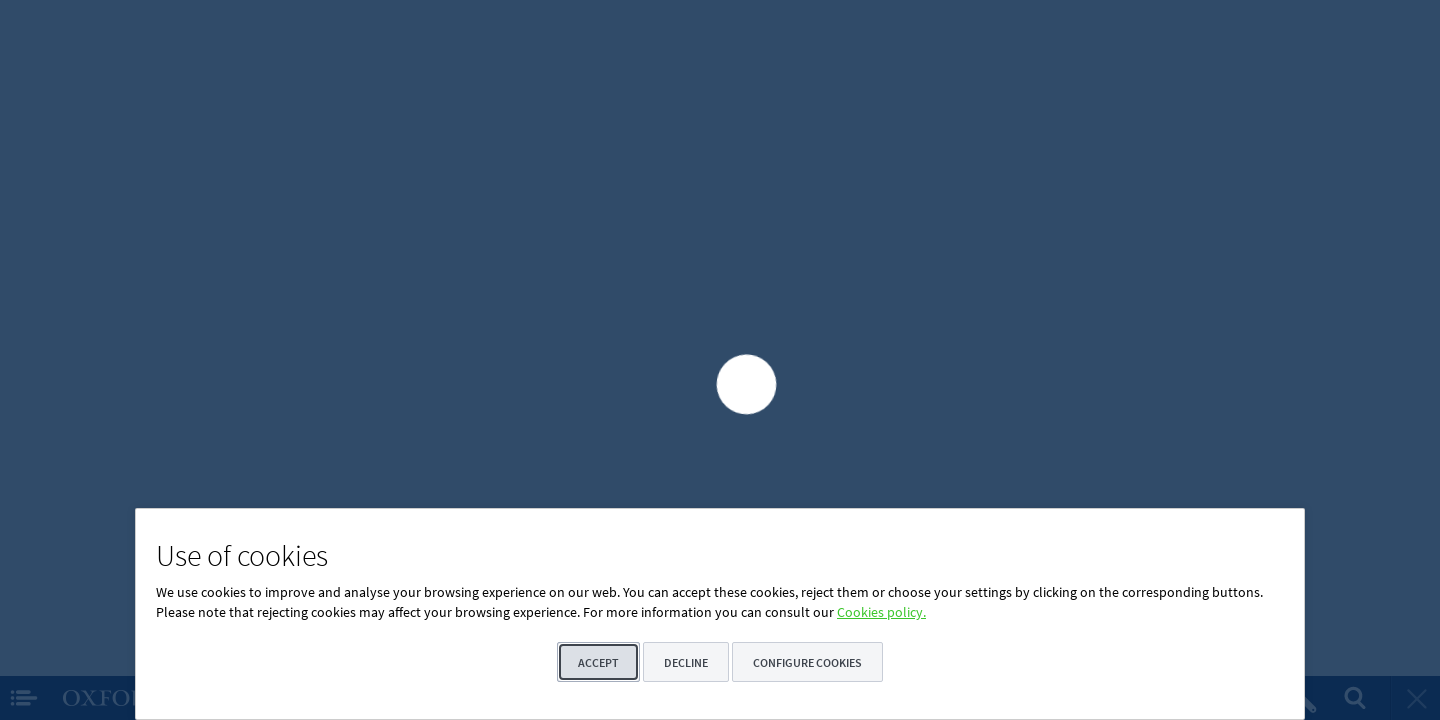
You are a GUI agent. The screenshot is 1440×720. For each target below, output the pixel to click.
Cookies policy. (881, 612)
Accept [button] (598, 662)
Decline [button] (686, 662)
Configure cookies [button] (807, 662)
